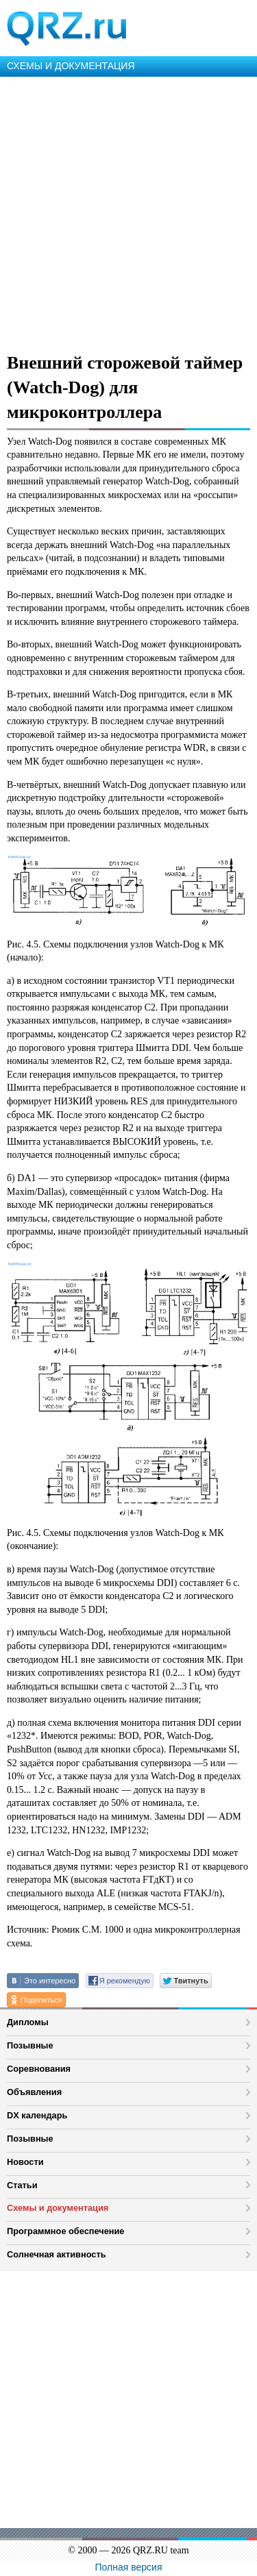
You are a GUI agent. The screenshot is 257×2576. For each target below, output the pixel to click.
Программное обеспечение (65, 2231)
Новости (25, 2162)
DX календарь (37, 2115)
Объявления (34, 2092)
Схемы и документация (57, 2208)
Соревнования (39, 2069)
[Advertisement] (128, 212)
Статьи (22, 2185)
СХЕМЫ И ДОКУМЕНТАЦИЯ (71, 65)
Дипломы (28, 2022)
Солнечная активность (56, 2254)
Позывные (30, 2045)
